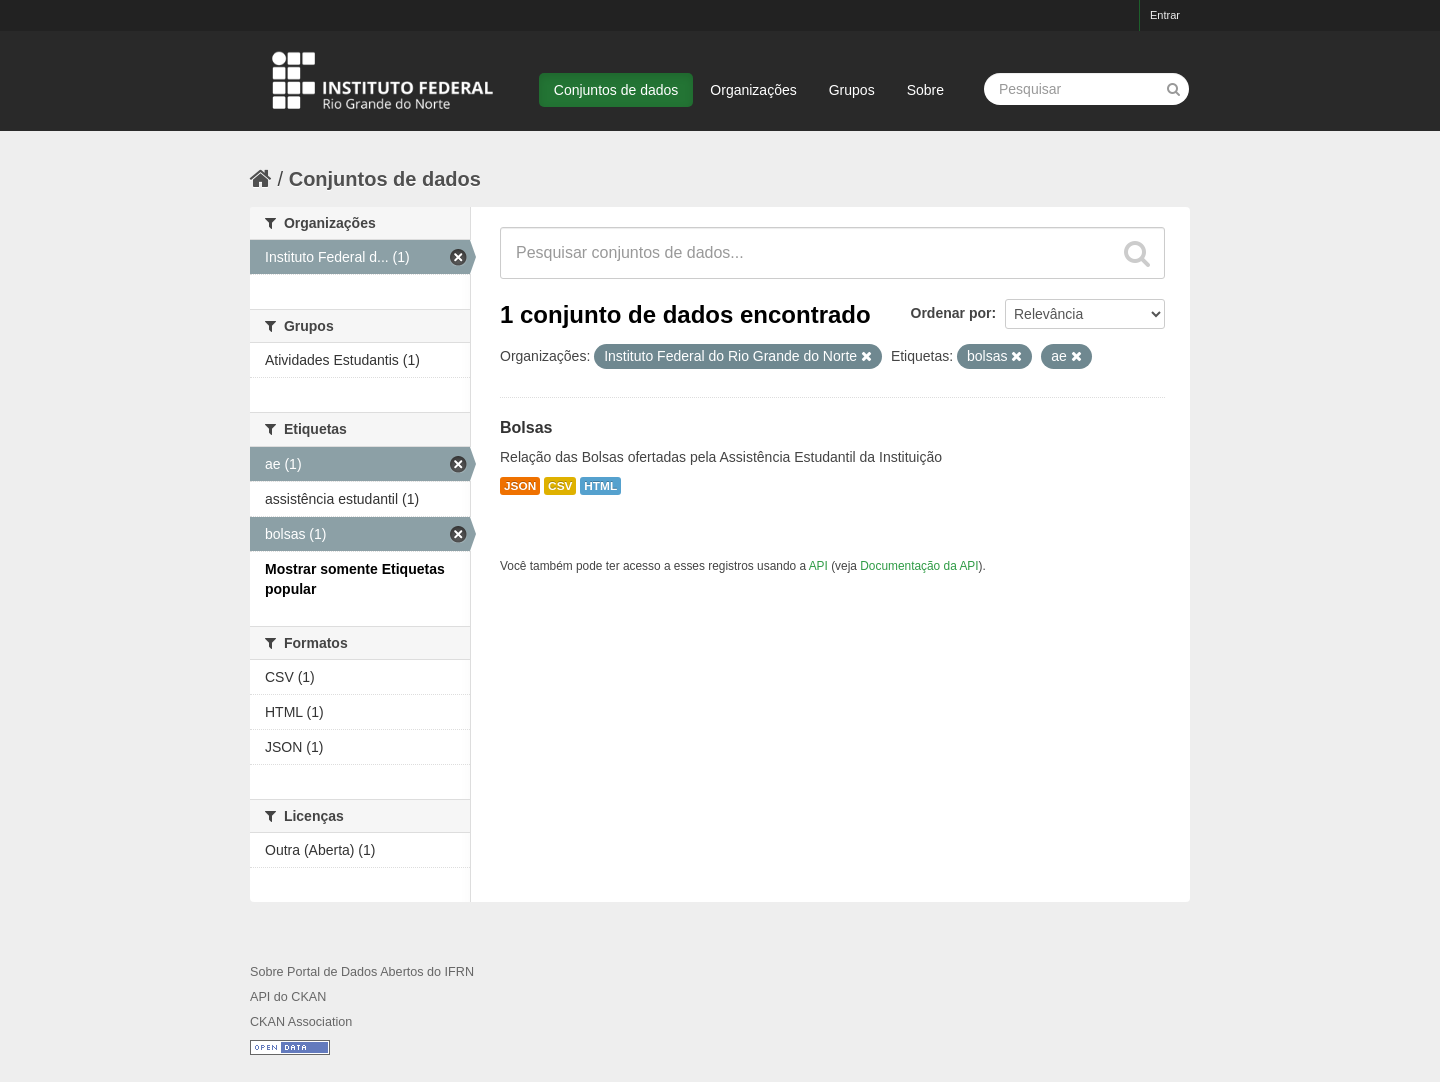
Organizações (753, 90)
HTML (600, 486)
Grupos (852, 90)
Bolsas (526, 427)
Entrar (1165, 15)
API (818, 566)
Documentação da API (919, 566)
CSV (560, 486)
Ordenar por (951, 313)
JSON (520, 486)
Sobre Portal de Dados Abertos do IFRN (362, 972)
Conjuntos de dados (616, 90)
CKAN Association (301, 1022)
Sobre (925, 90)
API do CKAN (288, 997)
